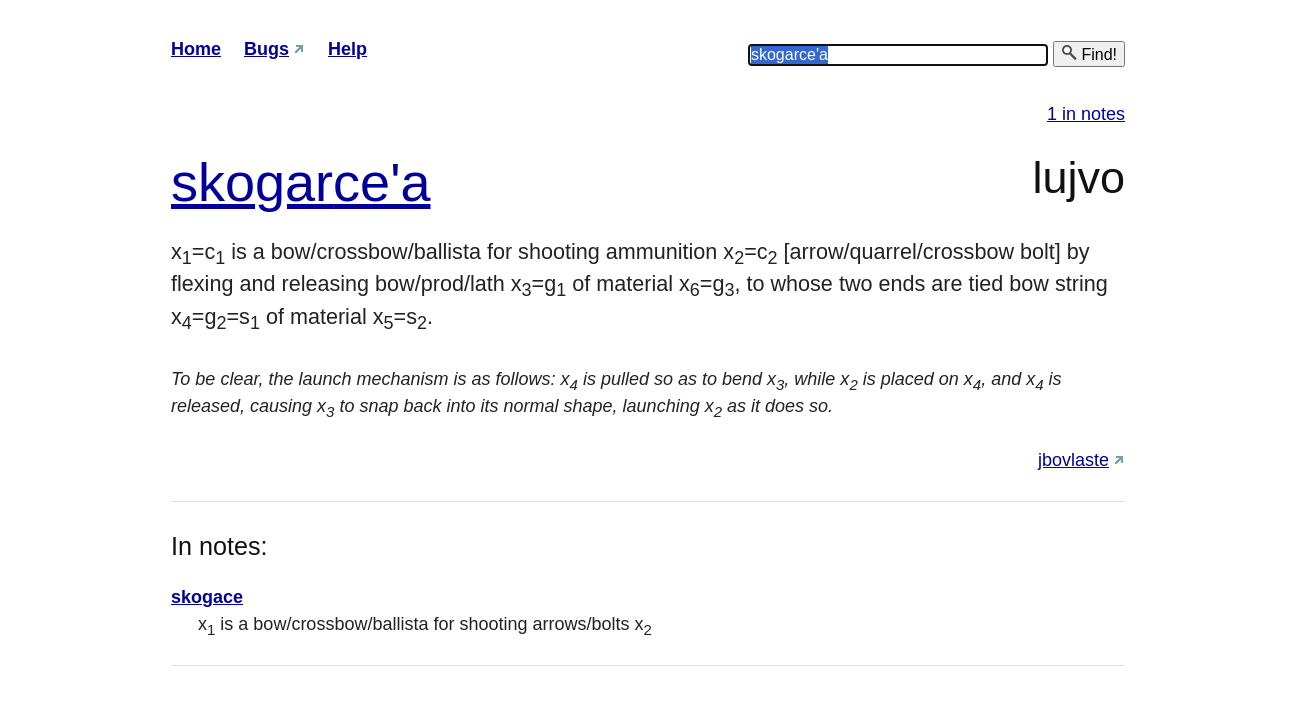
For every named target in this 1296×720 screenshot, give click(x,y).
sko (213, 182)
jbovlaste (1073, 460)
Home (196, 49)
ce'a (381, 182)
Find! (1089, 53)
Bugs (266, 49)
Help (347, 49)
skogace (207, 597)
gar (294, 182)
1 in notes (1086, 114)
